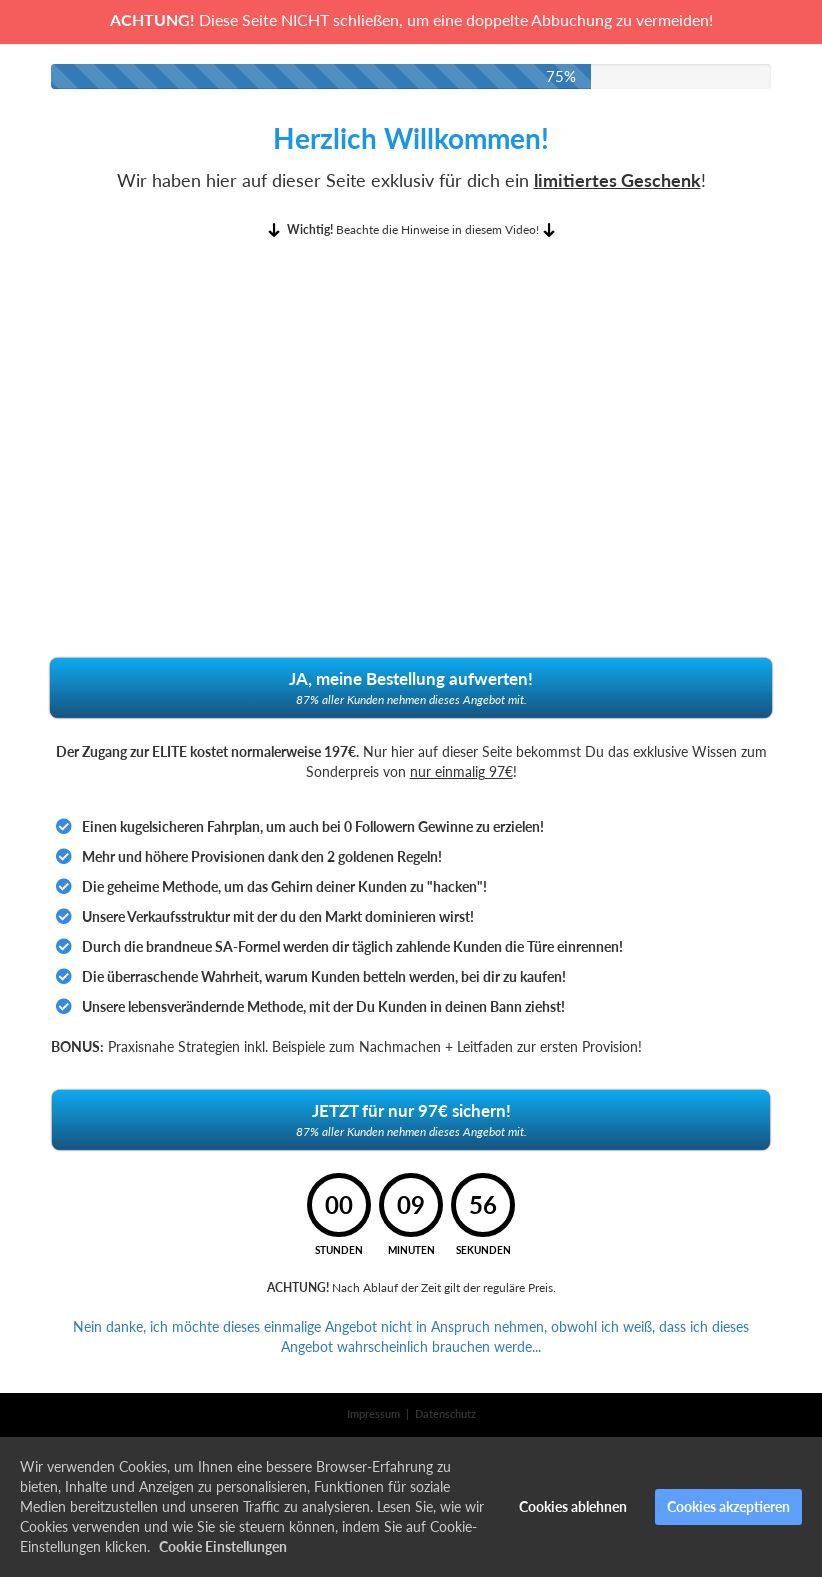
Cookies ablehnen (573, 1506)
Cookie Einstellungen (223, 1546)
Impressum (373, 1413)
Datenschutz (445, 1413)
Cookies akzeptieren (728, 1506)
